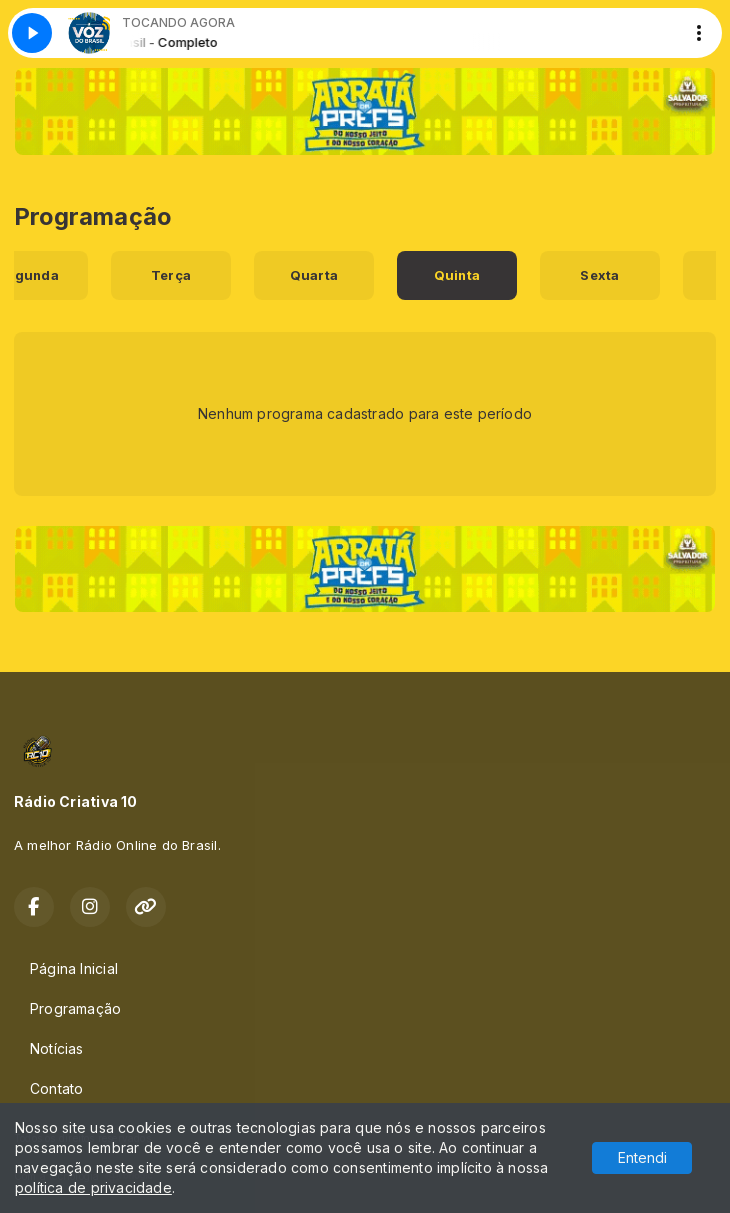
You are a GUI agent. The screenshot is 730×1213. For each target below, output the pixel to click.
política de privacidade (93, 1187)
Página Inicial (74, 968)
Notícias (57, 1048)
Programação (75, 1008)
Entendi (642, 1157)
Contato (56, 1088)
